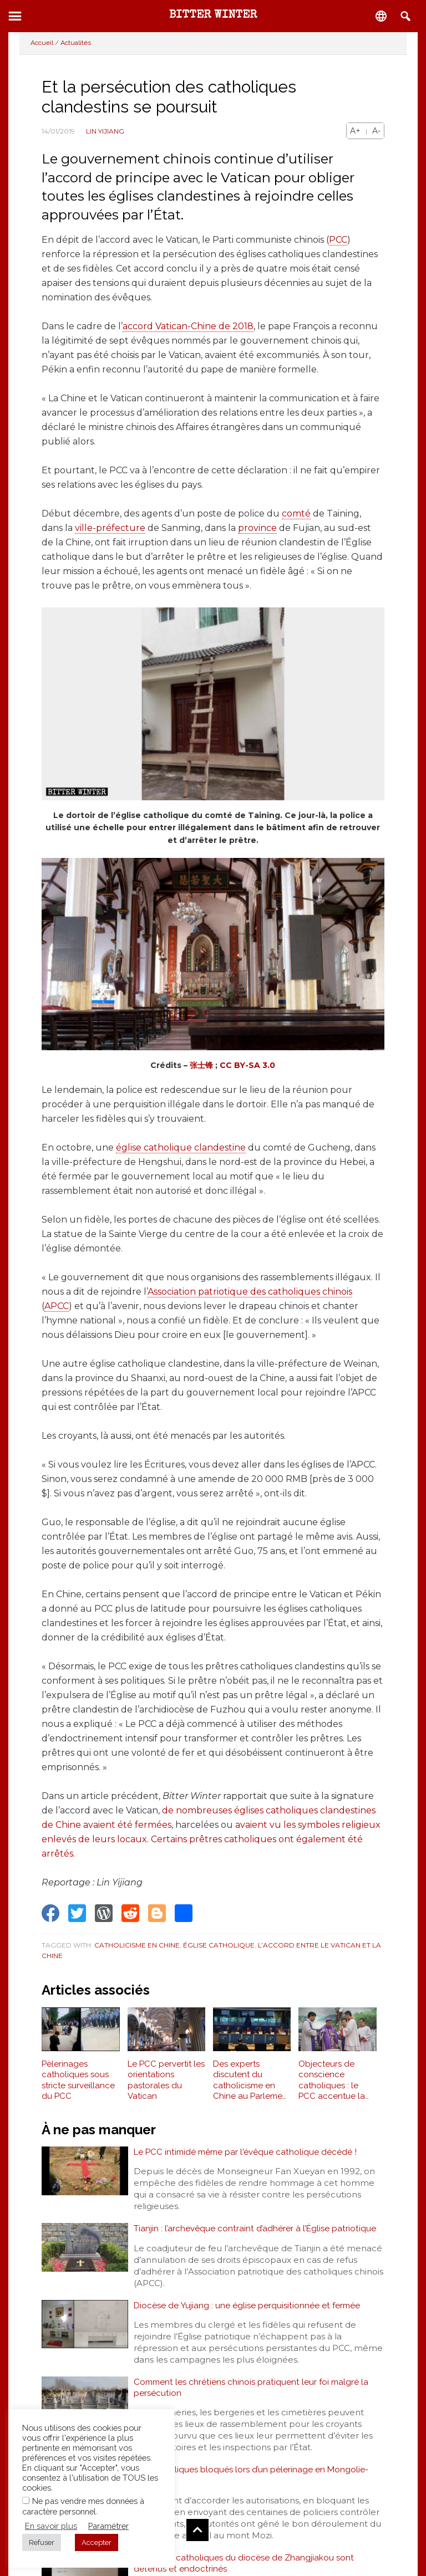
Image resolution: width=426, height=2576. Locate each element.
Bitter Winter (213, 15)
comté (296, 513)
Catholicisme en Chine (137, 1945)
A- (376, 131)
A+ (355, 131)
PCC (338, 239)
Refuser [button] (41, 2542)
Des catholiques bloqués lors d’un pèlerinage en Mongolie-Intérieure (253, 2482)
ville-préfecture (110, 528)
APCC (56, 1306)
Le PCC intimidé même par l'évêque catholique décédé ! (248, 2152)
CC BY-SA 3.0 (247, 1065)
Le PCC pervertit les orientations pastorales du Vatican (166, 2080)
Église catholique (219, 1945)
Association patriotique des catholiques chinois (250, 1291)
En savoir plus (51, 2526)
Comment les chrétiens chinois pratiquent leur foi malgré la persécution (254, 2391)
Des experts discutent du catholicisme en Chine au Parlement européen (251, 2080)
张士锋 (201, 1065)
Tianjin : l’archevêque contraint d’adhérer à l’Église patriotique (256, 2230)
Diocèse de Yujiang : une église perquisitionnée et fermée (249, 2308)
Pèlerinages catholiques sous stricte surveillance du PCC (78, 2080)
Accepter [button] (96, 2542)
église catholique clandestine (181, 1147)
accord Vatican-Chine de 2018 (188, 326)
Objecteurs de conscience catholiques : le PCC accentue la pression (331, 2080)
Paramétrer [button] (108, 2526)
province (257, 528)
